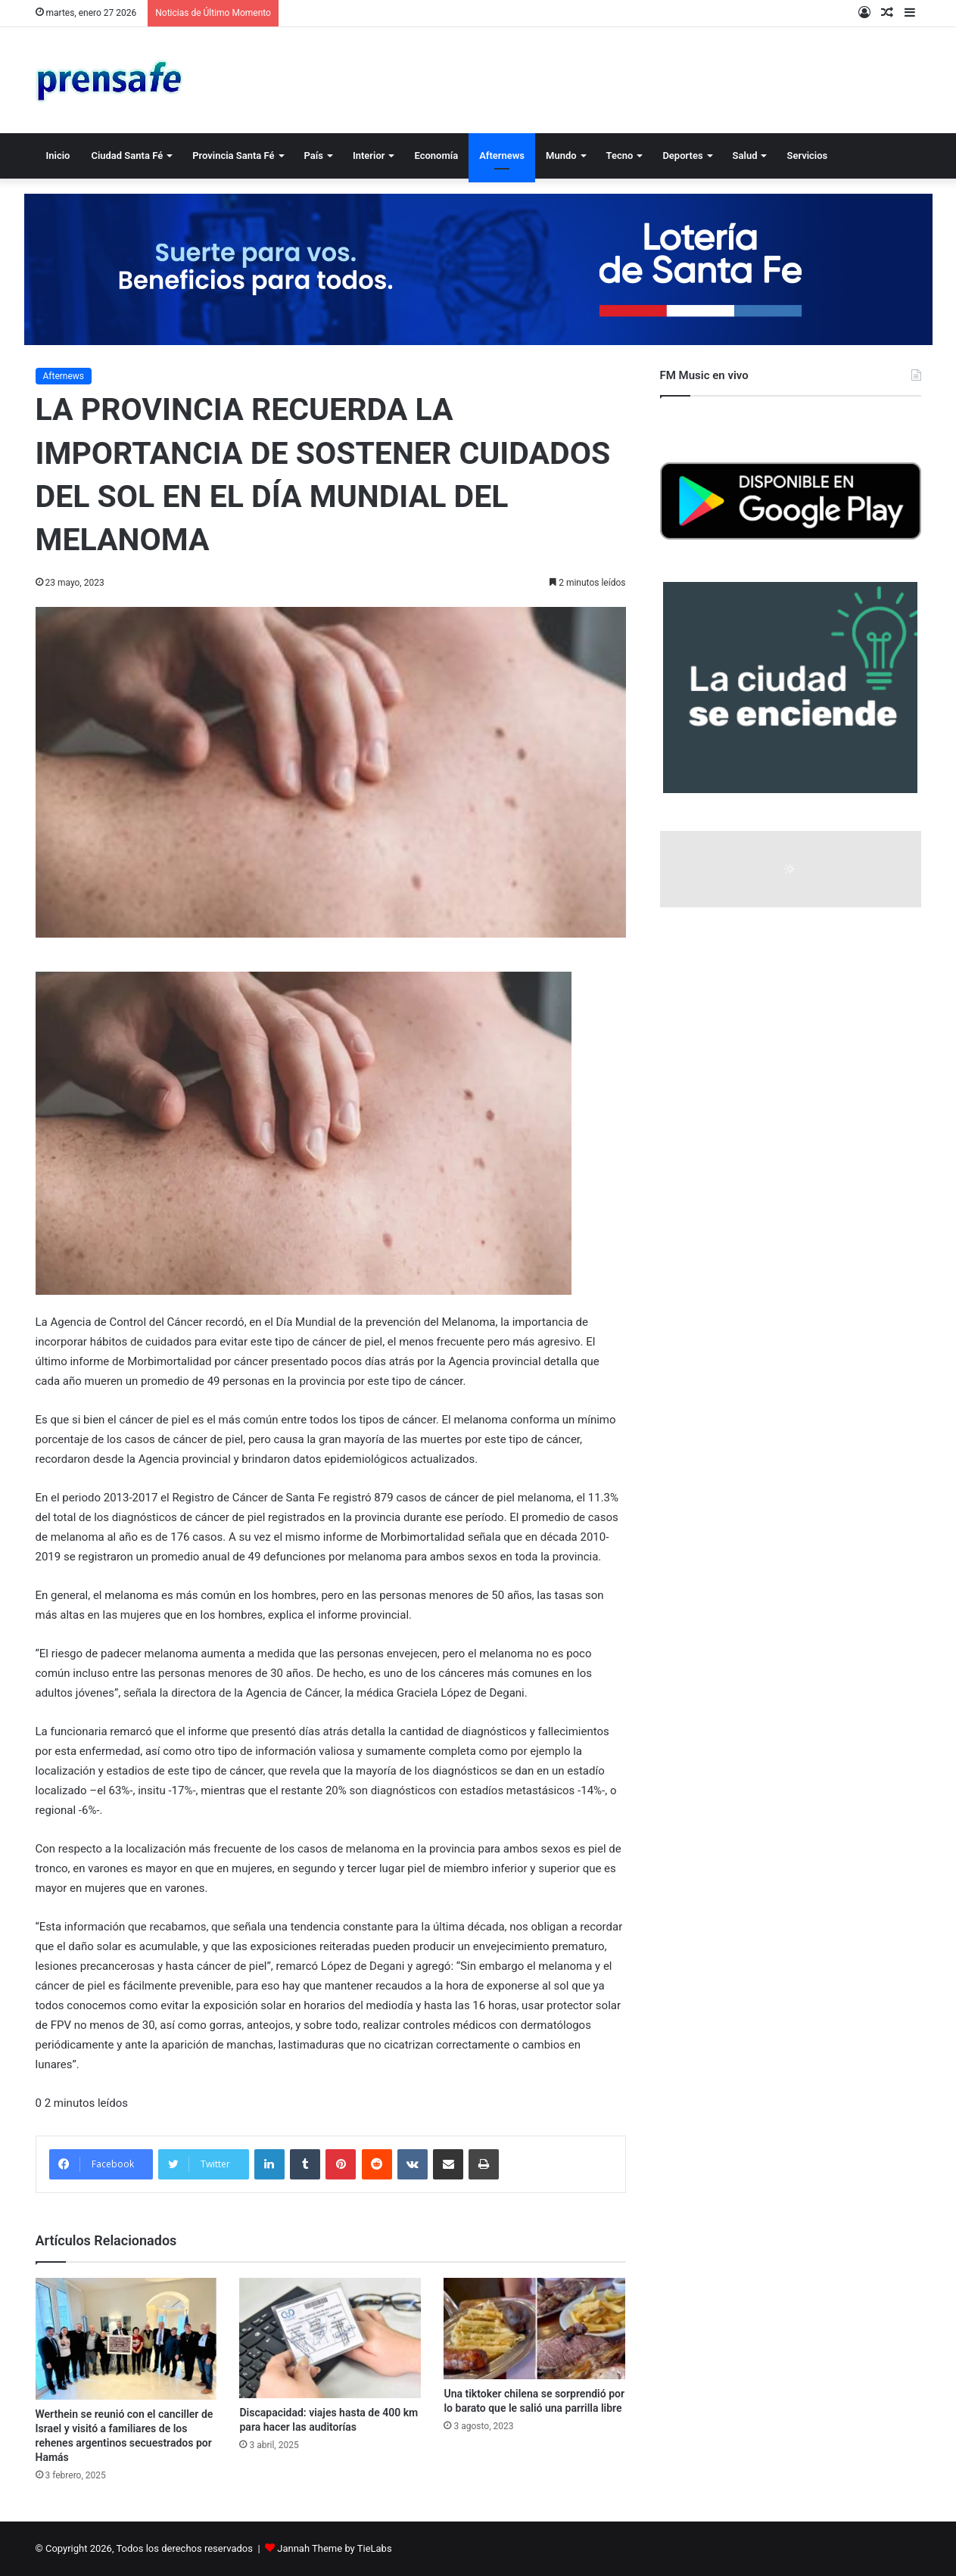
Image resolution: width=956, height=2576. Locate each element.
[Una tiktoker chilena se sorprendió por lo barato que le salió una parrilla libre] (534, 2328)
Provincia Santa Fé (233, 155)
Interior (369, 155)
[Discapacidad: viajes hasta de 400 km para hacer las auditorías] (330, 2338)
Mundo (561, 155)
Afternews (502, 155)
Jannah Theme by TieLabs (334, 2548)
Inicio (58, 155)
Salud (745, 155)
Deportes (682, 155)
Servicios (806, 155)
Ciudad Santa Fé (127, 155)
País (313, 155)
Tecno (620, 155)
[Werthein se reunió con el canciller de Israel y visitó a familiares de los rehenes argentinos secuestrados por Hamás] (126, 2339)
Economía (436, 155)
